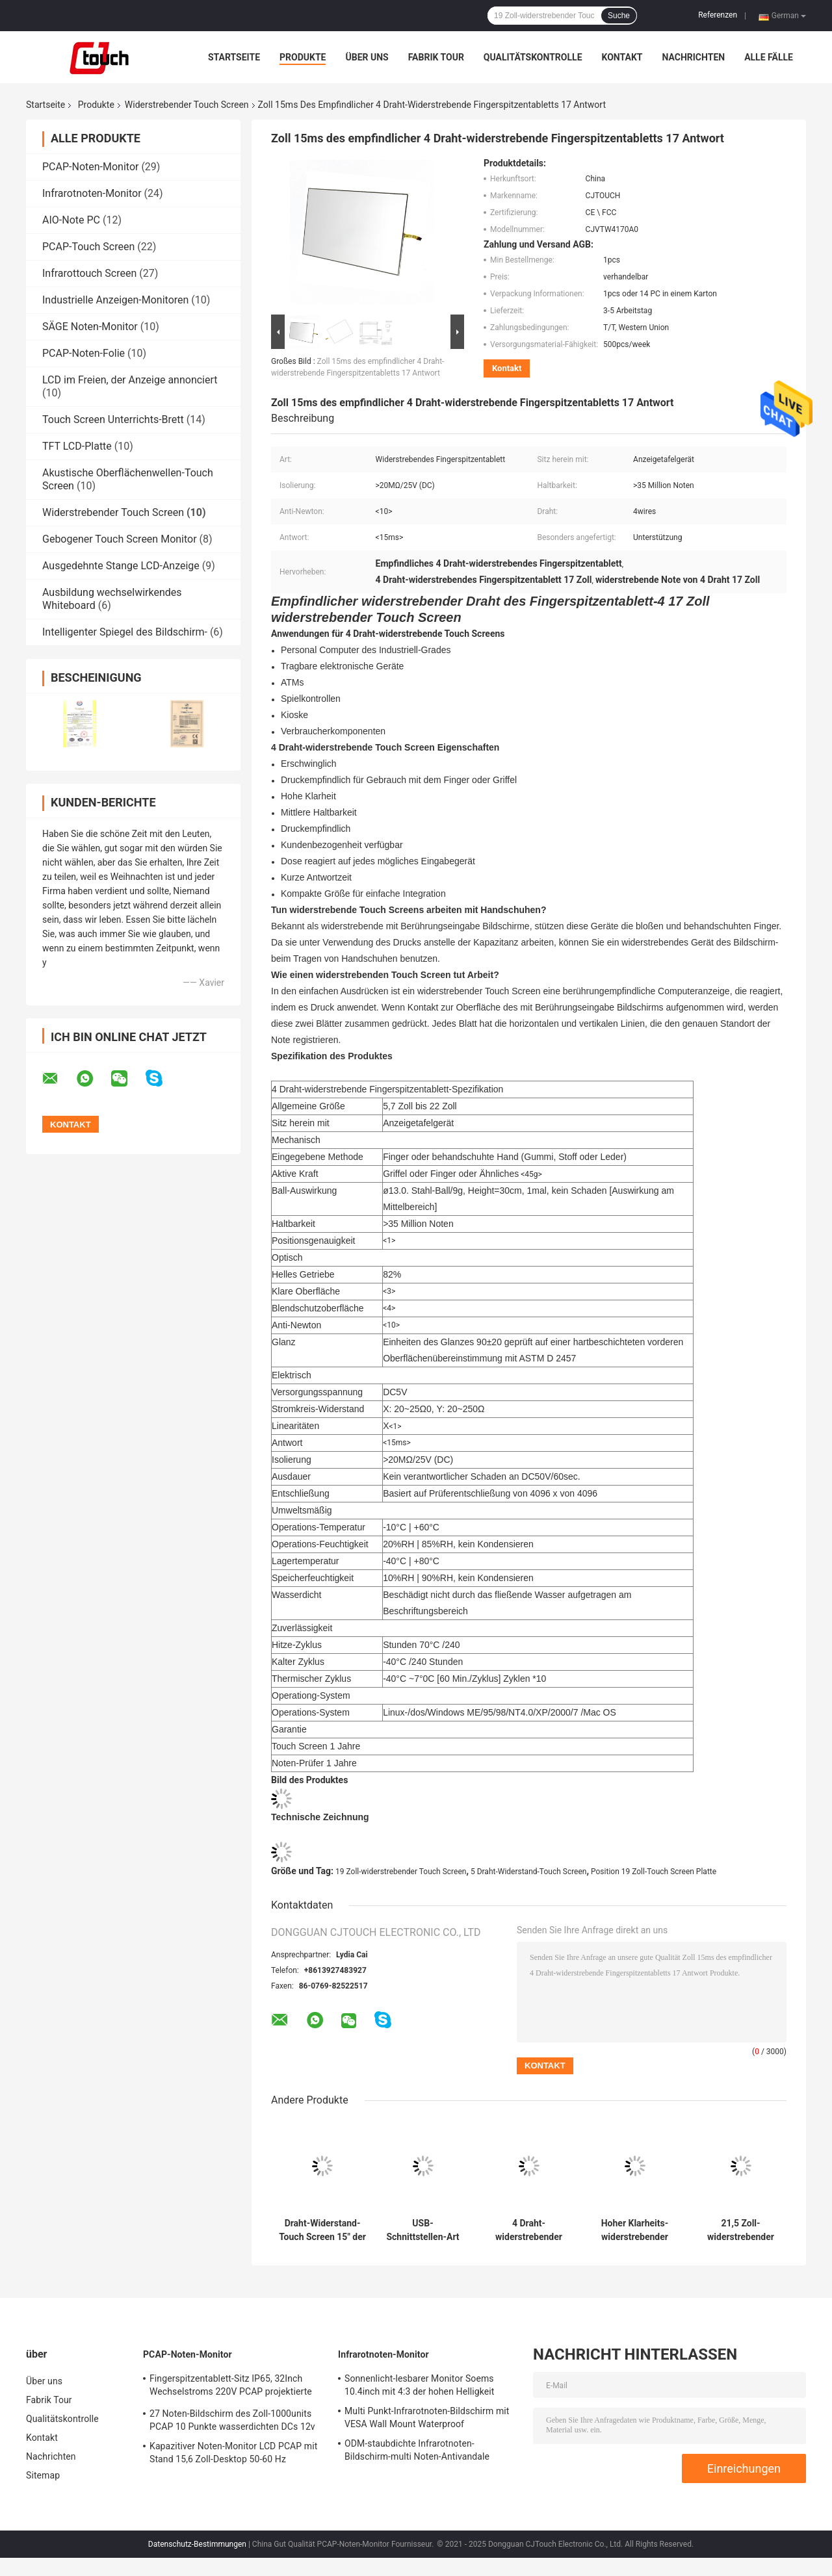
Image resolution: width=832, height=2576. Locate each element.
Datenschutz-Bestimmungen (197, 2544)
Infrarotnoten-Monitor (92, 193)
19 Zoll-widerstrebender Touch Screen (400, 1871)
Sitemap (43, 2475)
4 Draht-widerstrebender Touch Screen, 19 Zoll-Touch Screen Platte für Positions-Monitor (528, 2230)
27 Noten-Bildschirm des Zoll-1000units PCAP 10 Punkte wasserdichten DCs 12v (232, 2420)
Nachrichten (693, 57)
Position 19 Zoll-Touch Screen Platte (653, 1871)
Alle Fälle (768, 57)
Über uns (366, 57)
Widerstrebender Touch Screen (187, 104)
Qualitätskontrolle (533, 57)
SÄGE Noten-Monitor (90, 326)
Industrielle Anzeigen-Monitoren (115, 300)
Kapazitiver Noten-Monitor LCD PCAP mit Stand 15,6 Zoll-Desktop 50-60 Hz (233, 2452)
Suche (619, 15)
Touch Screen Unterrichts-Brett (113, 419)
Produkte (303, 57)
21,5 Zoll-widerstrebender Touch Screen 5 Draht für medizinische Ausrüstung (740, 2230)
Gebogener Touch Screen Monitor (119, 539)
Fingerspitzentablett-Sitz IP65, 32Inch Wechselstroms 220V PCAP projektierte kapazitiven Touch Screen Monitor (231, 2387)
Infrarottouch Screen (89, 273)
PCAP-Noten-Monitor (90, 167)
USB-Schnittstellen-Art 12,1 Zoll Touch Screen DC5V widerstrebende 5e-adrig (422, 2230)
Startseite (234, 57)
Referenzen (717, 14)
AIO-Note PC (71, 220)
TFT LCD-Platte (77, 446)
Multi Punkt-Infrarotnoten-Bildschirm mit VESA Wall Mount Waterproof (426, 2417)
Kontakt (622, 57)
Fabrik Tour (436, 57)
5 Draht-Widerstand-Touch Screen (529, 1871)
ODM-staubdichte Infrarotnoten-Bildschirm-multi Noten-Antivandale (416, 2450)
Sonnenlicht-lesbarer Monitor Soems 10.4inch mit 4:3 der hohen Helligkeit (419, 2385)
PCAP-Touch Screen (88, 246)
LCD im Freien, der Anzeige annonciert (130, 380)
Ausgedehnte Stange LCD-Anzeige (121, 566)
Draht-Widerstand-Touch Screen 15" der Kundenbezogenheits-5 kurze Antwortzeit (322, 2230)
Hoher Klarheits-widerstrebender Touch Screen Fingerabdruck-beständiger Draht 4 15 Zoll (634, 2230)
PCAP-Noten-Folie (83, 353)
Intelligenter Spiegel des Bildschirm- (124, 632)
